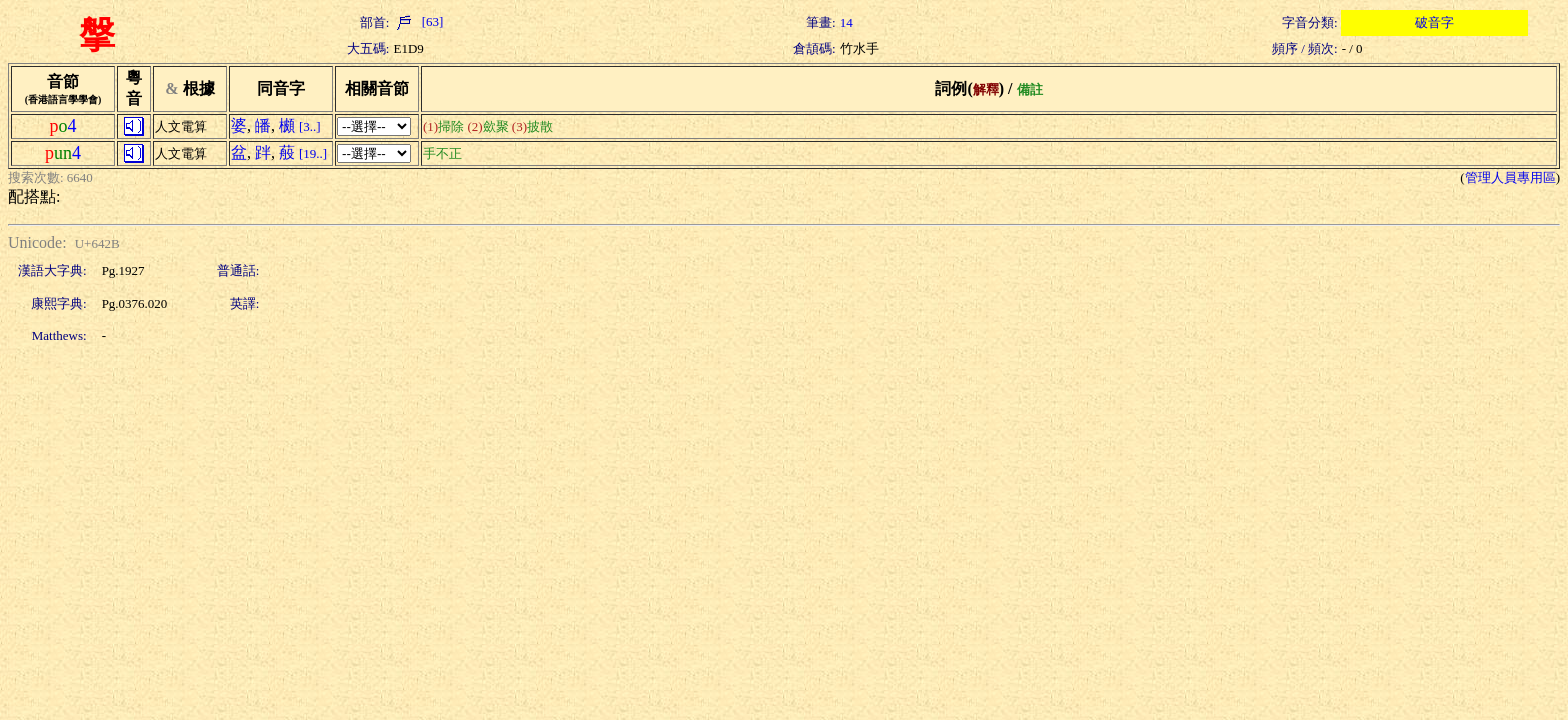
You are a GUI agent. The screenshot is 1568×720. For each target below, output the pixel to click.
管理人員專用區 (1510, 177)
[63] (418, 21)
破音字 (1434, 22)
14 (846, 22)
